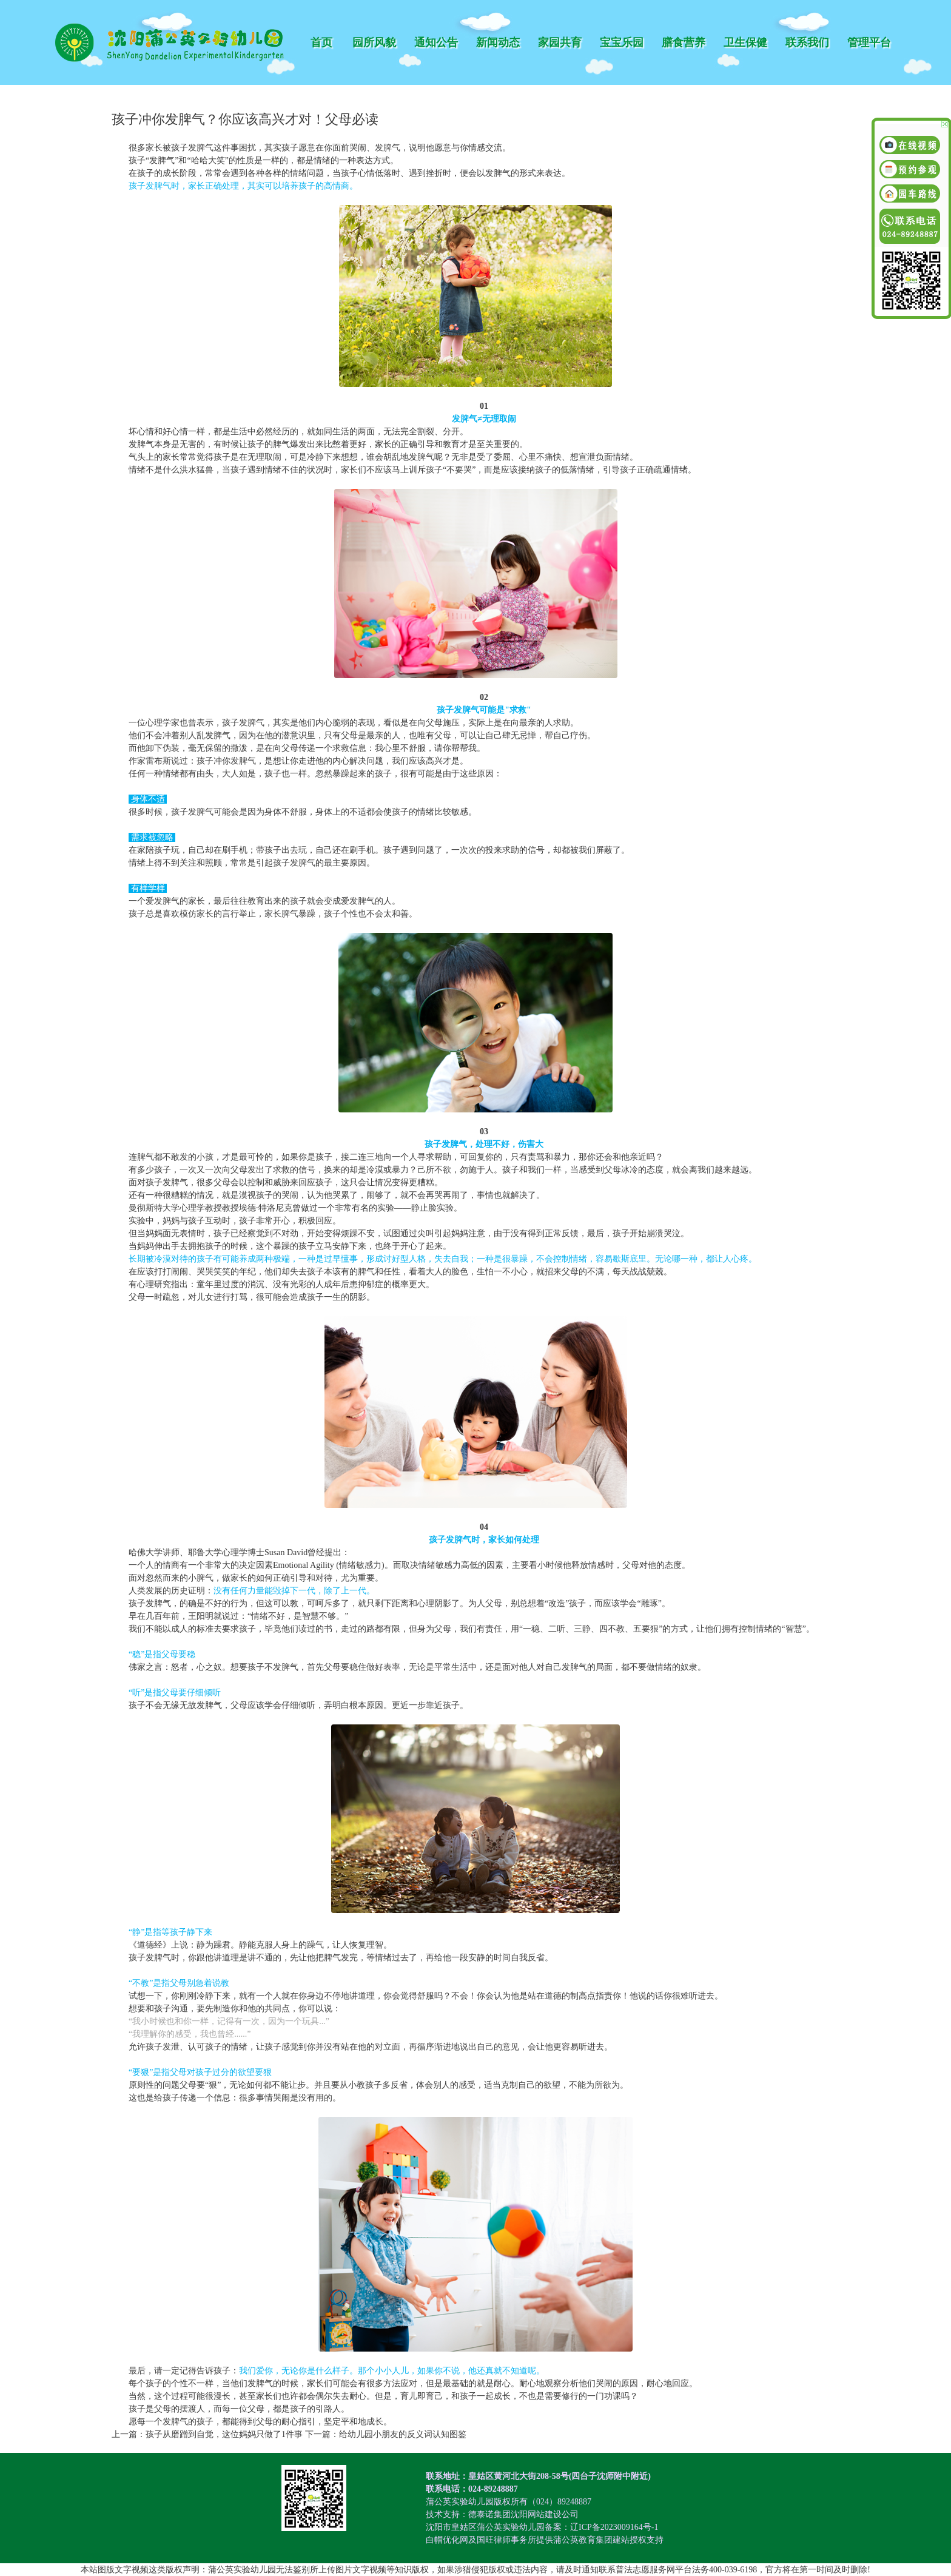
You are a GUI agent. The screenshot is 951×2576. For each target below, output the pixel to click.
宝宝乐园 (622, 42)
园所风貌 (374, 42)
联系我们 (807, 42)
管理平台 (869, 42)
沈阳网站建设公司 (545, 2514)
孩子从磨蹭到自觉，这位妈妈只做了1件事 (224, 2434)
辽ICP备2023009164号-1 (614, 2527)
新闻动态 (498, 42)
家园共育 (560, 42)
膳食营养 (683, 42)
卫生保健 (745, 42)
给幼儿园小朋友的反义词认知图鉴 (402, 2434)
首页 (321, 42)
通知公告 (436, 42)
